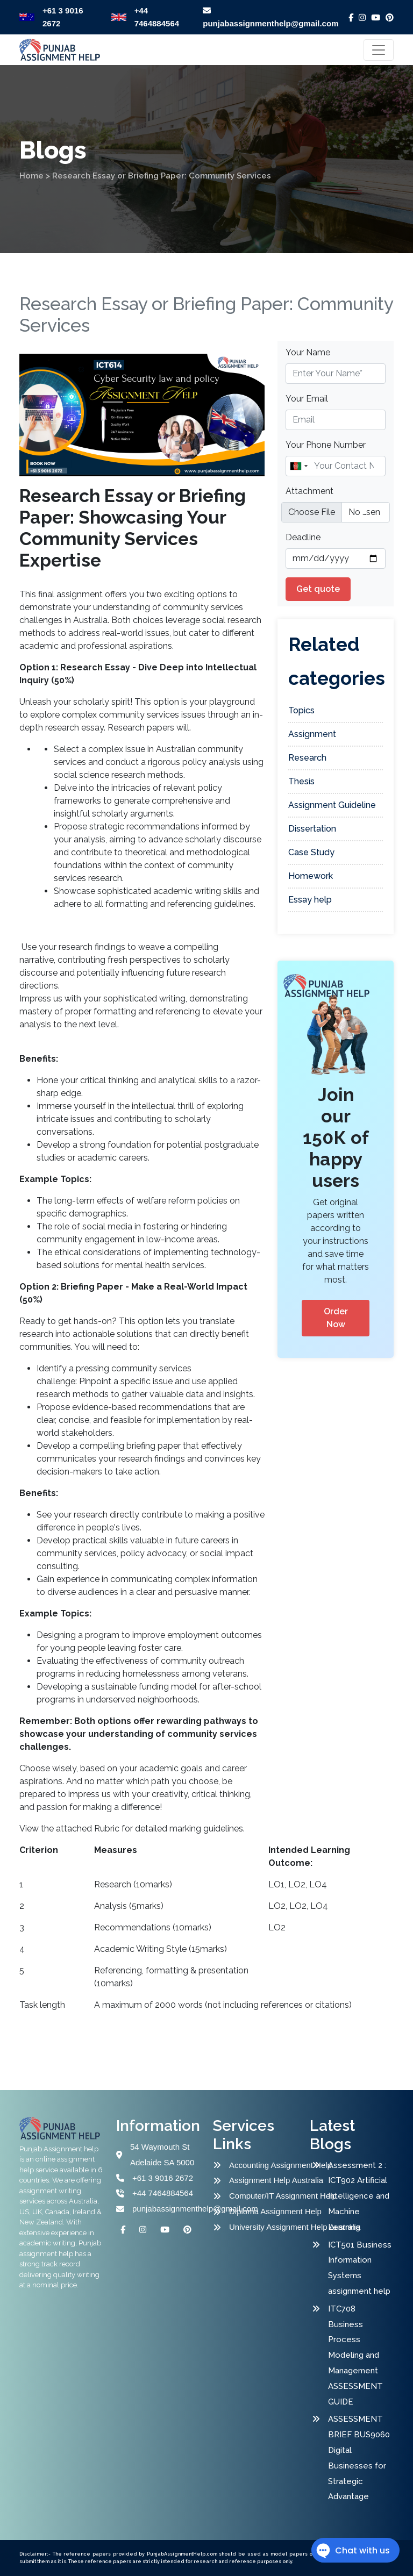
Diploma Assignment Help (271, 2211)
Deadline (303, 537)
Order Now (336, 1317)
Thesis (301, 781)
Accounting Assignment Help (271, 2165)
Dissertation (312, 829)
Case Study (311, 852)
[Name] (336, 466)
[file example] (335, 512)
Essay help (310, 900)
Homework (310, 876)
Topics (301, 710)
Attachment (309, 491)
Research (307, 758)
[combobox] (298, 466)
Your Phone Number (326, 445)
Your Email (307, 398)
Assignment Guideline (332, 805)
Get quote (318, 589)
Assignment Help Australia (271, 2180)
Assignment (312, 734)
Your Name (308, 352)
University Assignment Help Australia (271, 2226)
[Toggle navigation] (379, 50)
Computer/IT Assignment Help (271, 2195)
